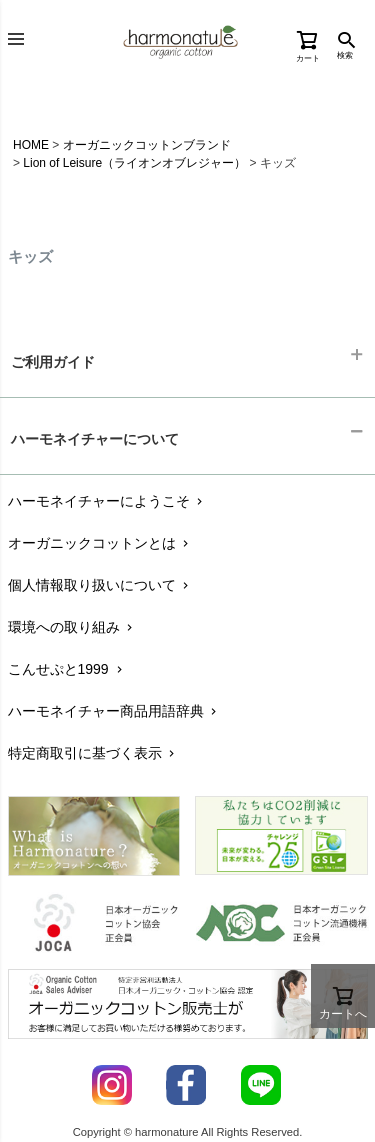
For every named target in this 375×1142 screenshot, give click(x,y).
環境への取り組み (72, 627)
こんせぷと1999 (67, 669)
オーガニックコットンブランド (147, 145)
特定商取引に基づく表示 (93, 753)
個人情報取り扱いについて (100, 585)
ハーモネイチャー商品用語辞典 (114, 711)
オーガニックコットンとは (100, 543)
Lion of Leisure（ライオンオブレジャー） (134, 163)
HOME (31, 145)
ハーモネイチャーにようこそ (107, 501)
